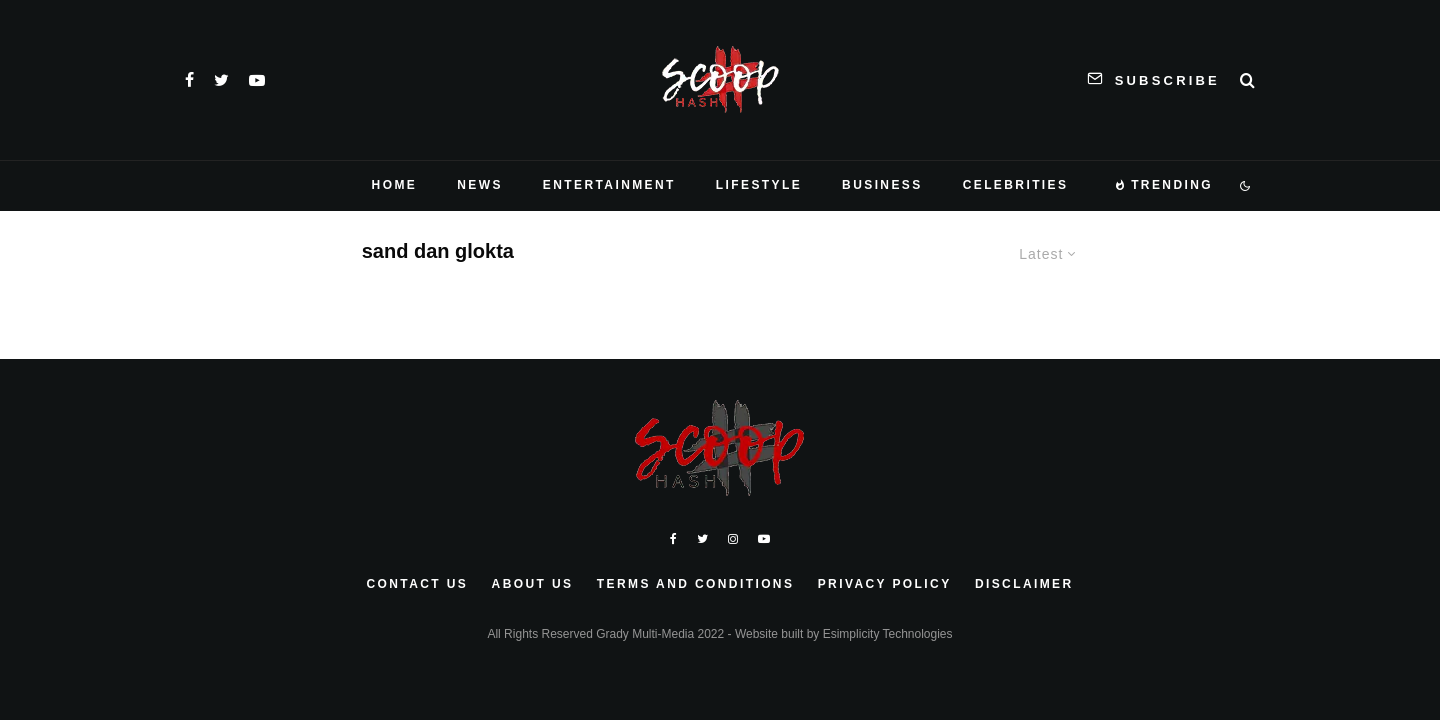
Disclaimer (1024, 584)
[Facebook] (189, 80)
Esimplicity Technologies (888, 634)
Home (395, 185)
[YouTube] (257, 80)
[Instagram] (733, 539)
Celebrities (1016, 185)
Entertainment (609, 185)
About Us (533, 584)
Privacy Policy (885, 584)
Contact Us (417, 584)
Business (882, 185)
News (480, 185)
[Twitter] (221, 80)
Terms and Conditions (696, 584)
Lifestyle (759, 185)
